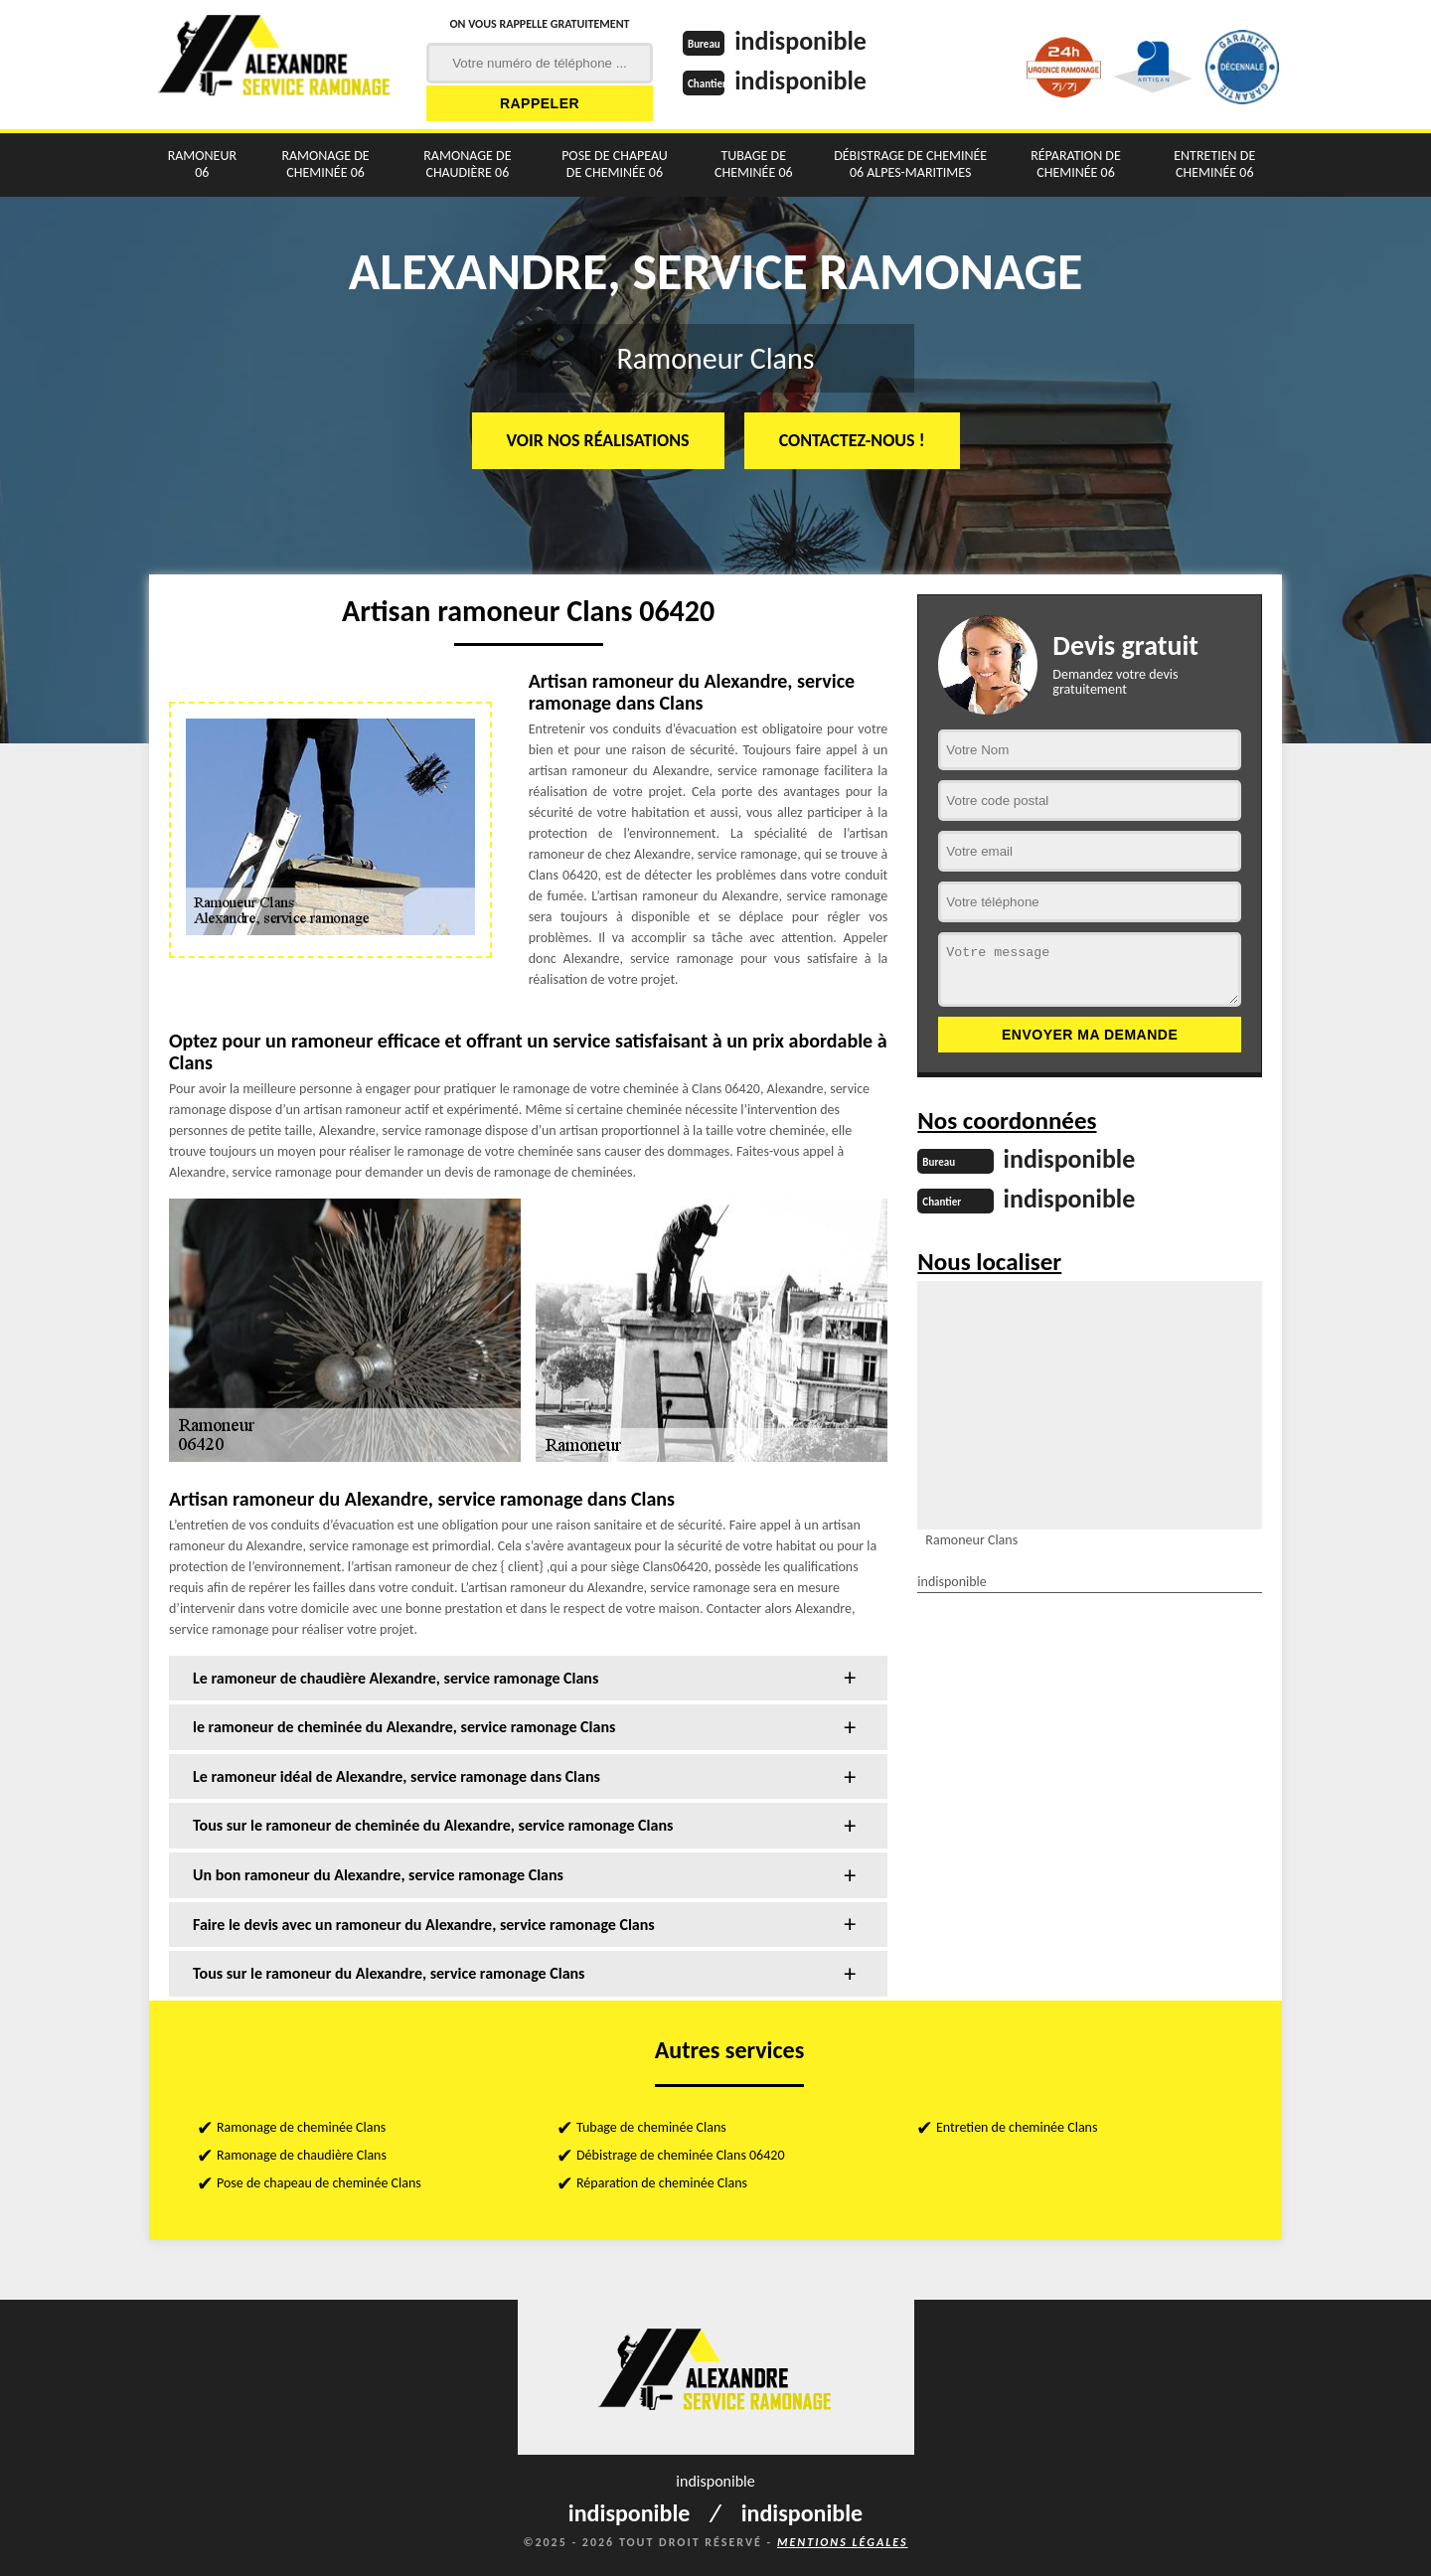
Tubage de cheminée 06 (754, 164)
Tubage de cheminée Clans (651, 2127)
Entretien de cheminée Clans (1016, 2127)
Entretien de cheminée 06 (1214, 164)
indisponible (800, 41)
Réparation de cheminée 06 (1076, 164)
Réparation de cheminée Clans (661, 2182)
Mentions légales (842, 2542)
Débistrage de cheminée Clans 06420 (680, 2155)
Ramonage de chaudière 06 (467, 164)
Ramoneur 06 (202, 164)
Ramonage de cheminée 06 (325, 164)
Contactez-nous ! (852, 440)
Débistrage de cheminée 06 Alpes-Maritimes (910, 164)
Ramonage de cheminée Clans (301, 2127)
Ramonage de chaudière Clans (302, 2155)
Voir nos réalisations (598, 440)
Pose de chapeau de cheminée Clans (319, 2182)
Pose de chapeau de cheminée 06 (614, 164)
